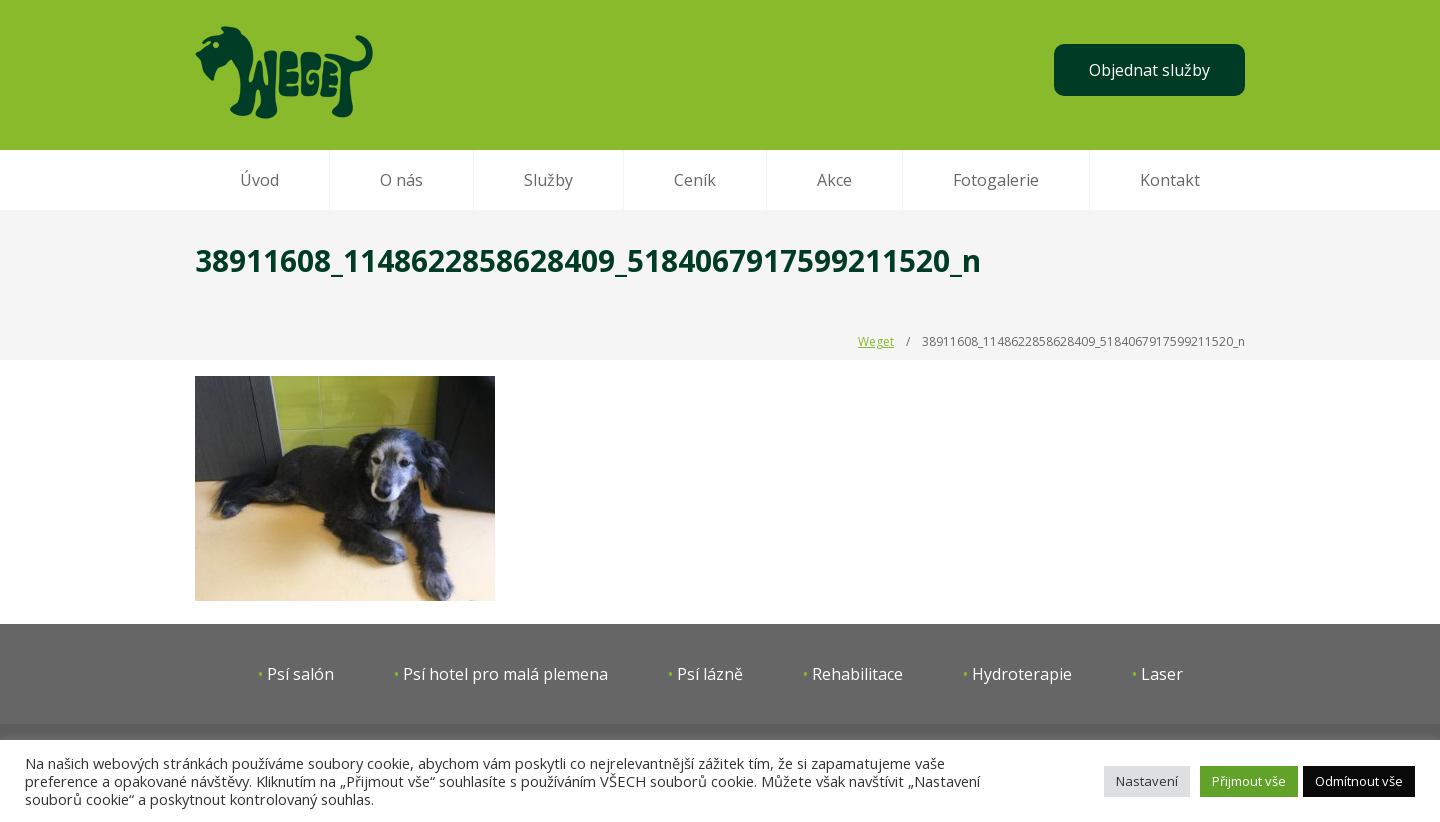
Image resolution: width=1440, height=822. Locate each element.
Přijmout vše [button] (1249, 781)
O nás (401, 180)
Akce (834, 180)
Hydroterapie (1022, 674)
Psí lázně (710, 674)
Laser (1162, 674)
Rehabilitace (857, 674)
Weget (876, 341)
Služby (548, 180)
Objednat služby (1149, 70)
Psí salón (300, 674)
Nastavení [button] (1147, 781)
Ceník (695, 180)
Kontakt (1170, 180)
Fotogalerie (996, 180)
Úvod (259, 180)
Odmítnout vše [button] (1359, 781)
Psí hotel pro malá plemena (505, 674)
